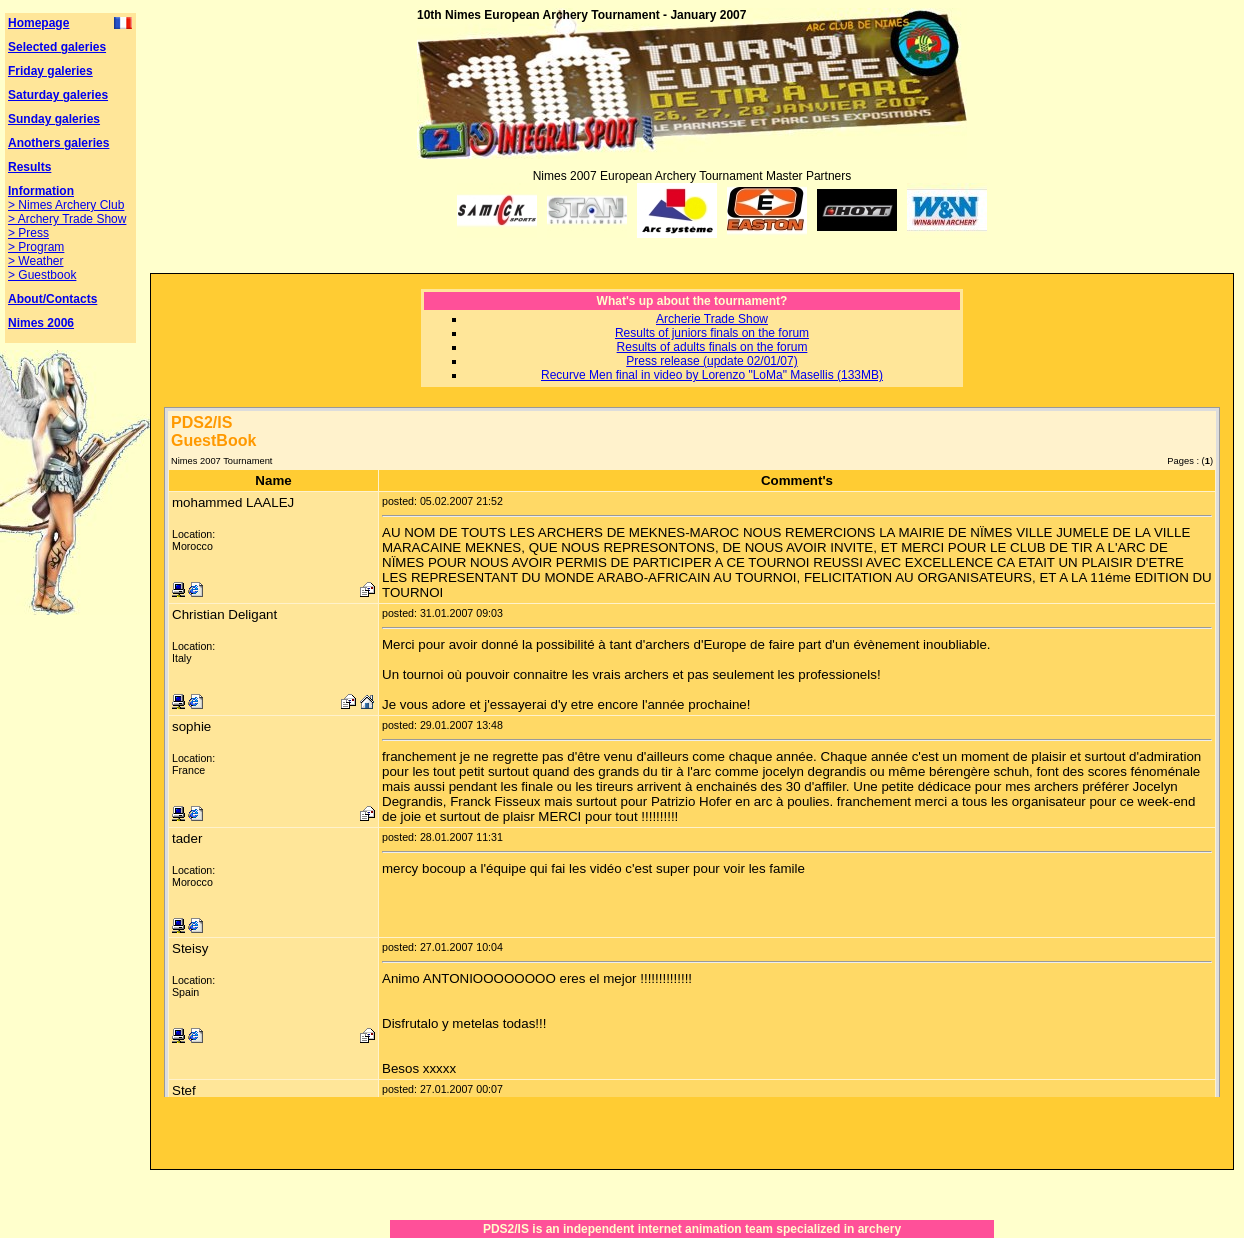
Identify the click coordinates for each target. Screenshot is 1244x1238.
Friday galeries (50, 71)
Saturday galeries (58, 95)
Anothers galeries (58, 143)
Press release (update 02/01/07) (711, 361)
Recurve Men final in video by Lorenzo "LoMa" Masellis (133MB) (712, 375)
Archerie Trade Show (712, 319)
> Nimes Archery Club (66, 205)
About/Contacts (52, 299)
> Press (28, 233)
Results (29, 167)
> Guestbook (42, 275)
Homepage (38, 23)
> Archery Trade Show (67, 219)
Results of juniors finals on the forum (712, 333)
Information (41, 191)
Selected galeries (57, 47)
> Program (36, 247)
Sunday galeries (54, 119)
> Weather (35, 261)
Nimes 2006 (41, 323)
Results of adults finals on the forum (712, 347)
